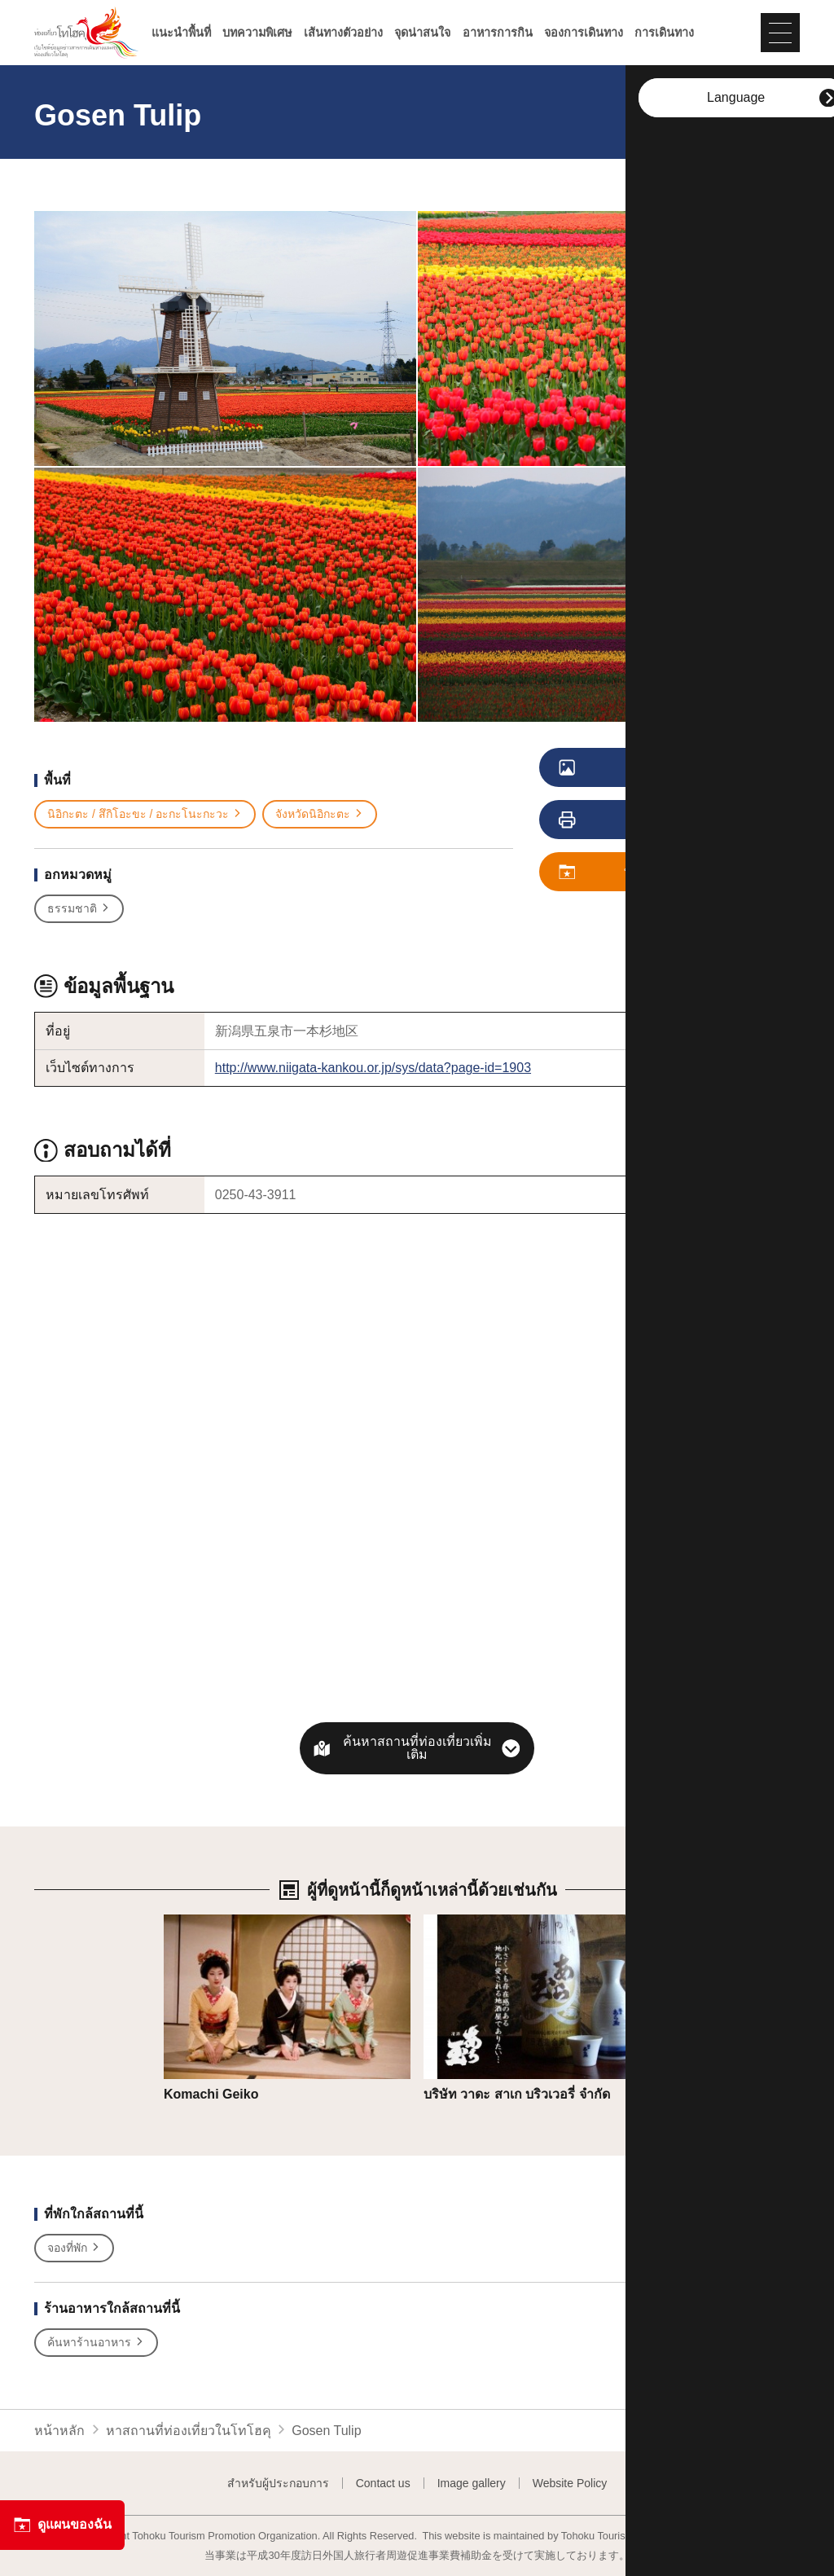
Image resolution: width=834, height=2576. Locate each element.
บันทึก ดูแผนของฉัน (648, 872)
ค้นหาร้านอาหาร (96, 2343)
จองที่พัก (74, 2248)
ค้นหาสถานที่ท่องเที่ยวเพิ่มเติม (417, 1747)
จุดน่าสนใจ (422, 32)
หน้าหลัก (59, 2431)
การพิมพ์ (632, 820)
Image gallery (471, 2483)
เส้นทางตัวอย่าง (343, 32)
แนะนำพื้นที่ (181, 32)
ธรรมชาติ (79, 909)
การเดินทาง (664, 32)
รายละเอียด (196, 1922)
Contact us (383, 2483)
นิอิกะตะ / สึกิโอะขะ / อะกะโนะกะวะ (145, 814)
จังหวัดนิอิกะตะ (319, 814)
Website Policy (570, 2483)
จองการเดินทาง (583, 32)
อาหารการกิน (498, 32)
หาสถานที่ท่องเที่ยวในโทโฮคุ (188, 2431)
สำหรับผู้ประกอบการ (278, 2483)
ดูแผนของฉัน (62, 2525)
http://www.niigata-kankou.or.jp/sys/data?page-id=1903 (373, 1068)
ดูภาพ (628, 768)
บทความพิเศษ (257, 32)
